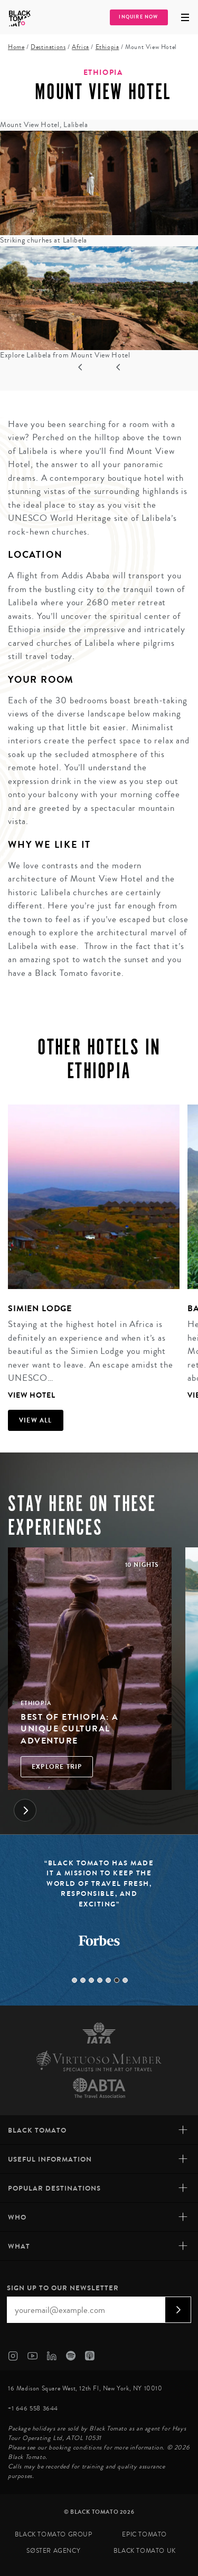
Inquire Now (138, 17)
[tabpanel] (90, 1254)
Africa (80, 47)
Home (16, 47)
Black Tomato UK (145, 2550)
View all (35, 1420)
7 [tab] (125, 1980)
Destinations (48, 47)
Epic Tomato (144, 2534)
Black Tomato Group (53, 2534)
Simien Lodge (40, 1308)
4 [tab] (99, 1980)
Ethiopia (107, 47)
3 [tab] (91, 1980)
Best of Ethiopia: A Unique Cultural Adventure (70, 1729)
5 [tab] (108, 1980)
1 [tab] (74, 1980)
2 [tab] (83, 1980)
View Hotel (31, 1395)
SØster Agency (53, 2550)
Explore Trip (57, 1766)
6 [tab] (116, 1980)
